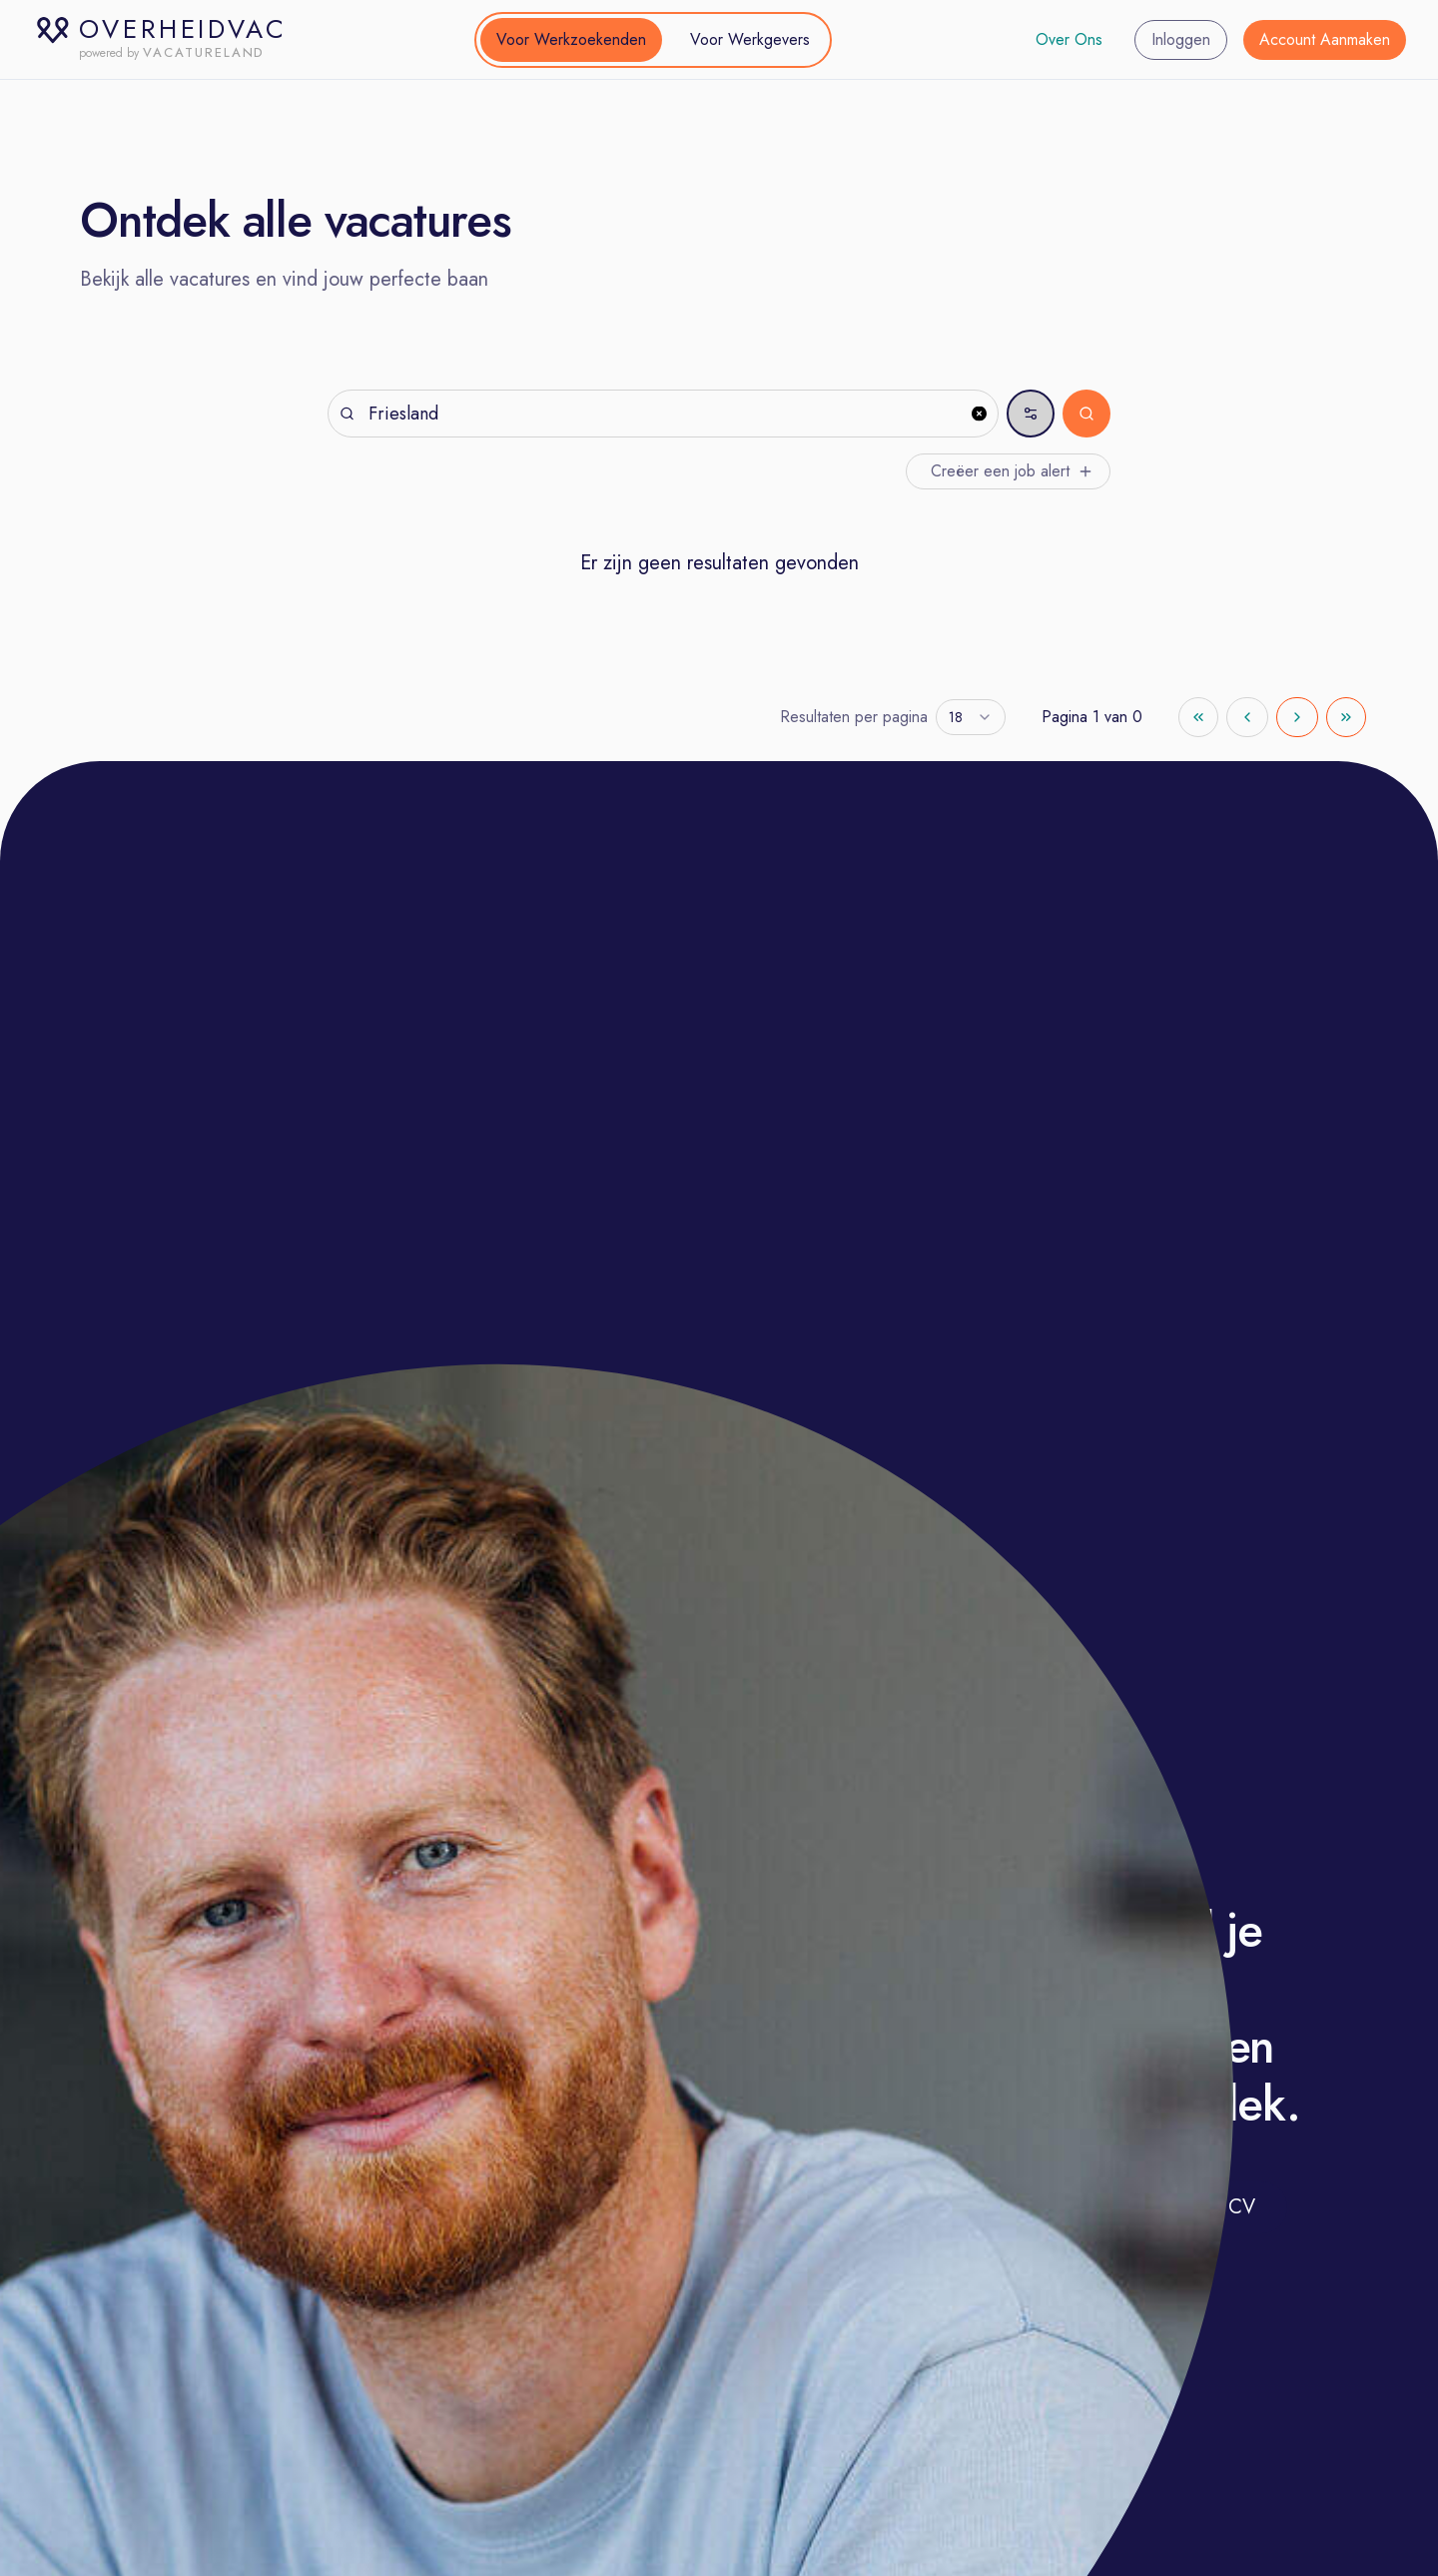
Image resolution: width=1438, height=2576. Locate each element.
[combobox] (971, 717)
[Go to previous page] (1247, 717)
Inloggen (1180, 39)
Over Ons (1069, 39)
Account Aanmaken (1324, 39)
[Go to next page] (1297, 717)
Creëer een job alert (1012, 470)
